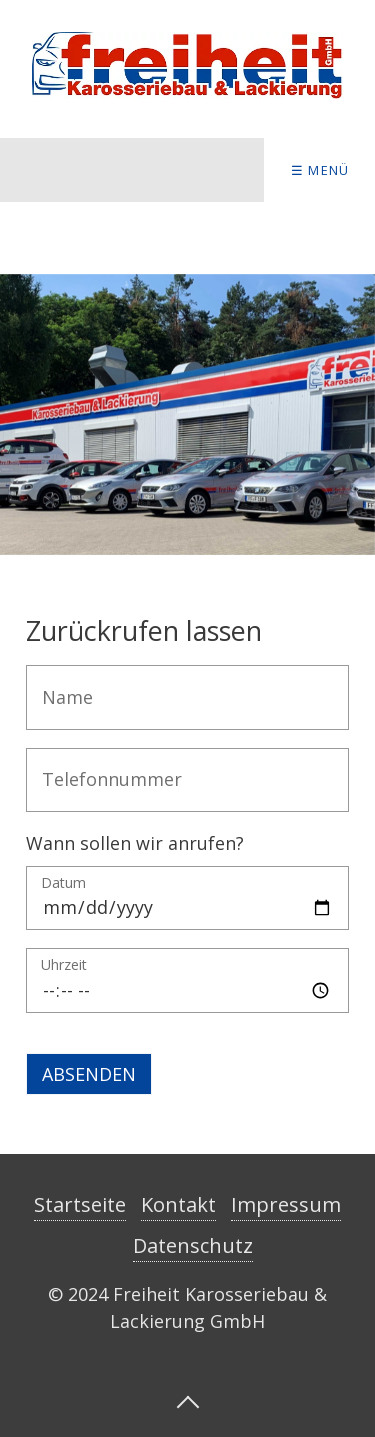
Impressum (286, 1204)
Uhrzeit (64, 966)
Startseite (80, 1204)
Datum (63, 884)
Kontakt (178, 1204)
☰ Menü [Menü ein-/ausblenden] (320, 170)
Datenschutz (193, 1245)
